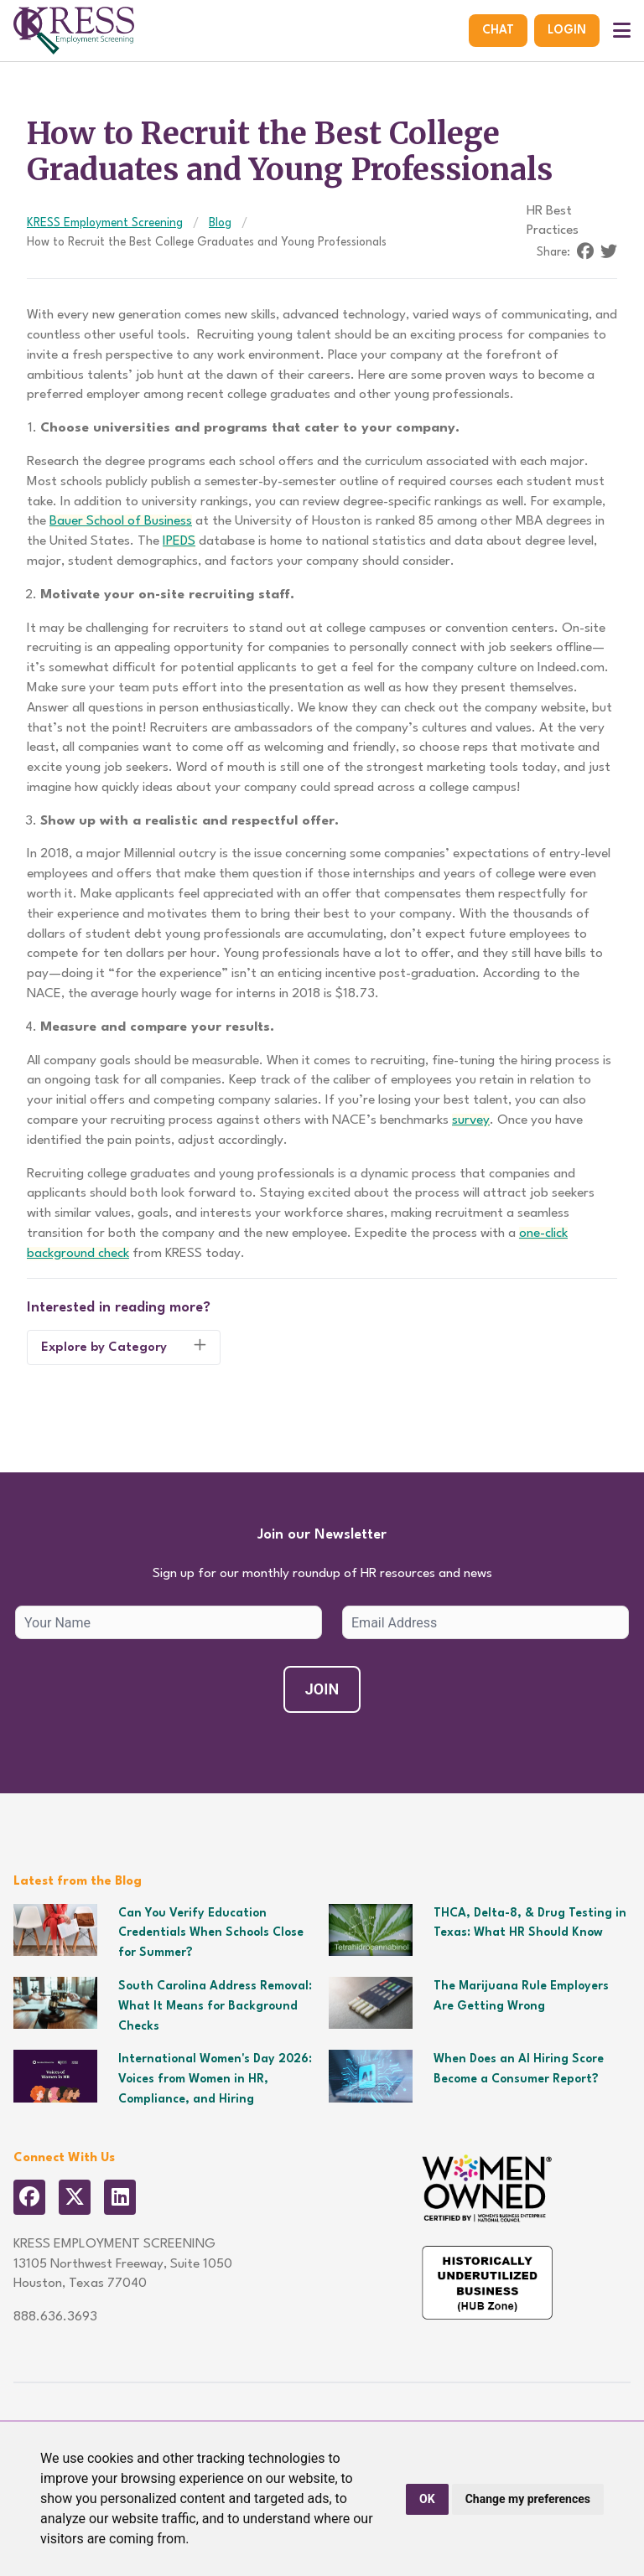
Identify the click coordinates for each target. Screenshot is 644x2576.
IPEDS (179, 541)
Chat (498, 30)
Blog (220, 223)
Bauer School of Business (120, 521)
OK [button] (427, 2499)
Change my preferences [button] (527, 2499)
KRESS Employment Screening (105, 223)
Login (567, 30)
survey (471, 1120)
